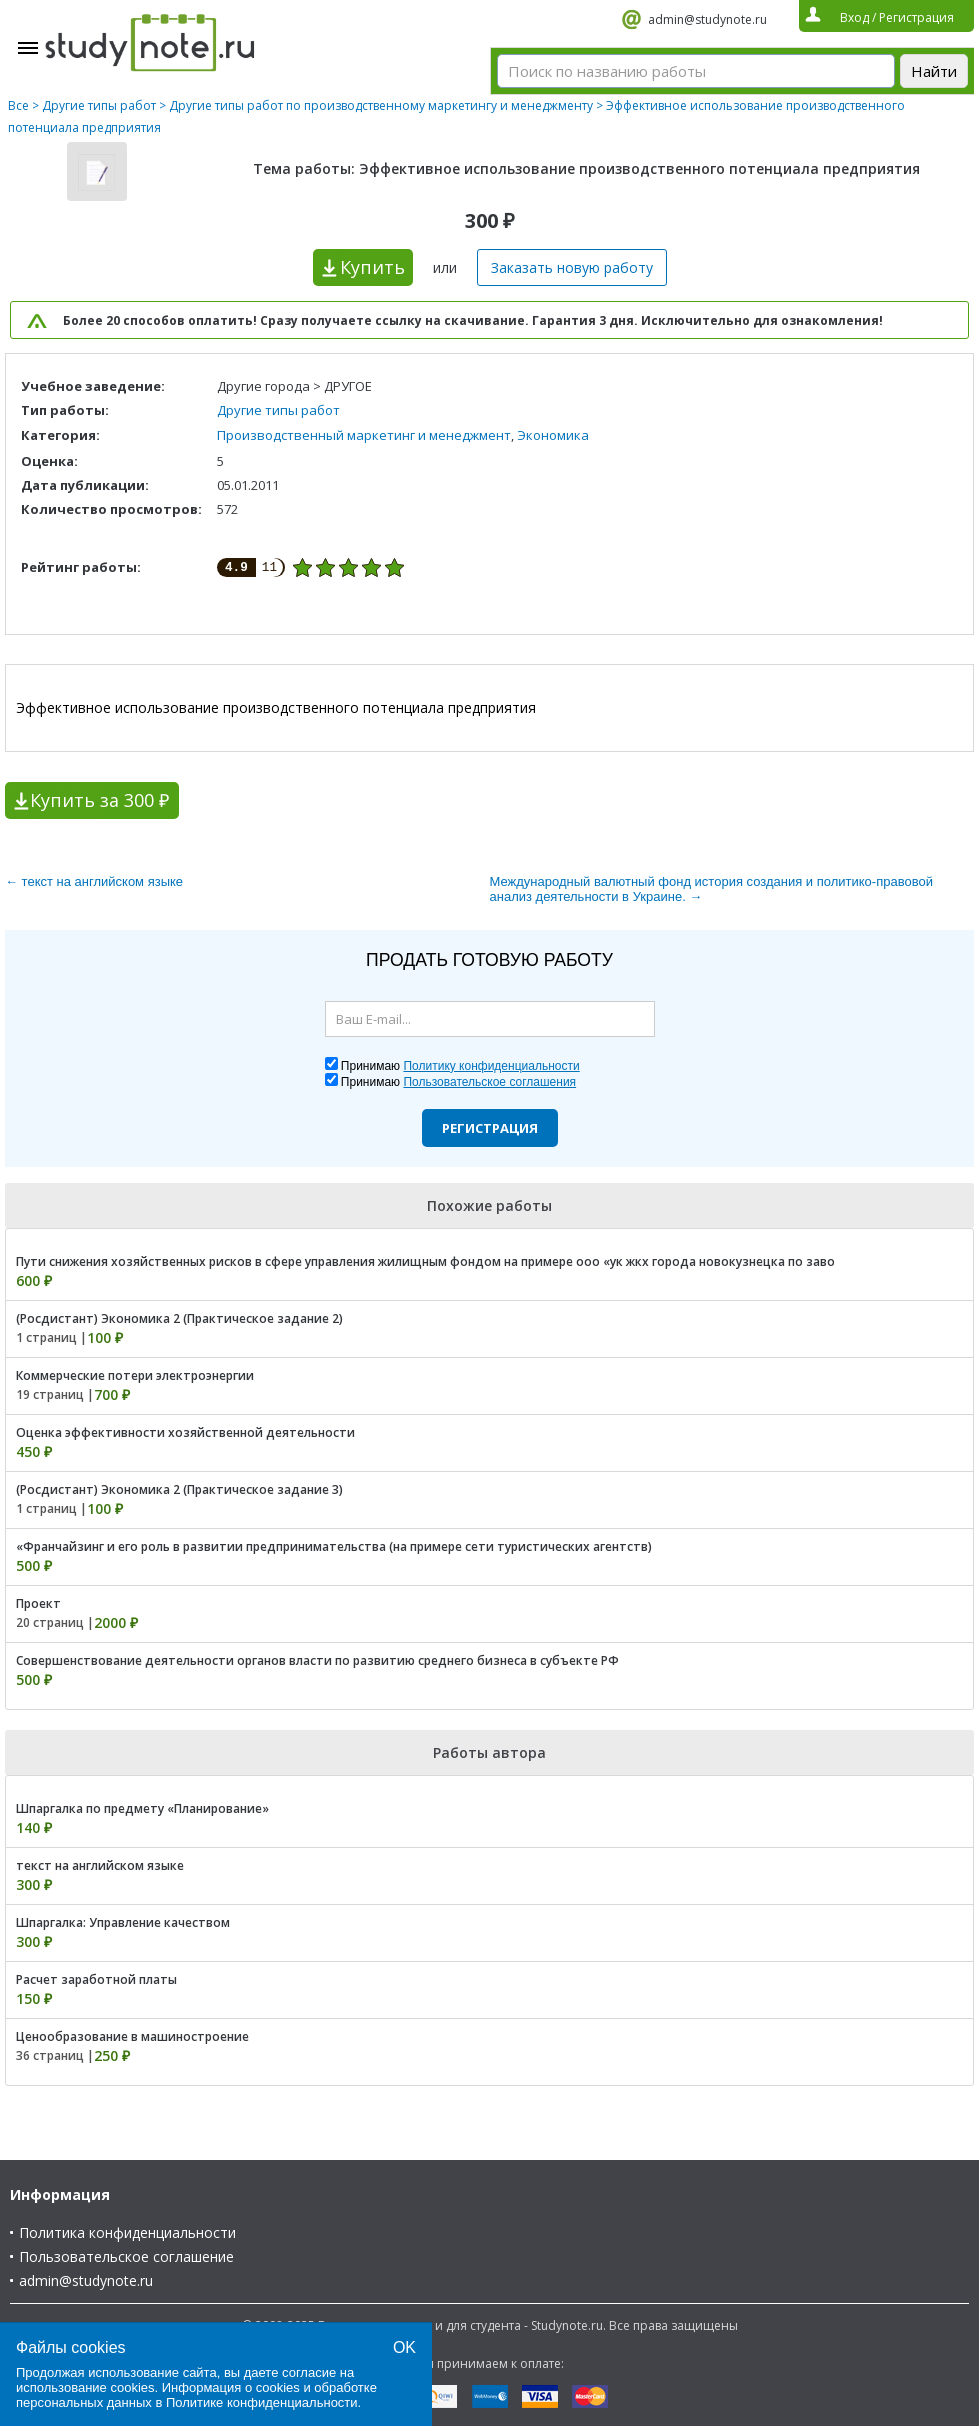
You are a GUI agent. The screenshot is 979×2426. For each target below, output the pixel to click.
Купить (372, 267)
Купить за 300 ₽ (99, 800)
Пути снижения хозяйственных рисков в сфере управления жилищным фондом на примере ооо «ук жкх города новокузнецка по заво (425, 1261)
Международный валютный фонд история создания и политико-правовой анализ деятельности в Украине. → (711, 889)
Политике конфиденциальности (262, 2402)
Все (18, 105)
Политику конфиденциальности (491, 1066)
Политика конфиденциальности (127, 2232)
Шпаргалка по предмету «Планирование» (142, 1808)
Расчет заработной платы (96, 1979)
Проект (38, 1603)
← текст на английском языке (94, 881)
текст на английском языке (100, 1865)
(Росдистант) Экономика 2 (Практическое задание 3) (179, 1489)
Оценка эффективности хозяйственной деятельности (185, 1432)
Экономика (553, 435)
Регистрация (490, 1128)
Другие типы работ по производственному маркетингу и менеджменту (381, 105)
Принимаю (460, 1066)
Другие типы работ (99, 105)
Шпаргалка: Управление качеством (123, 1922)
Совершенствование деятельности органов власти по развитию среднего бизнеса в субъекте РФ (317, 1660)
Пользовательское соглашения (489, 1082)
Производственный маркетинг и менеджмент (364, 435)
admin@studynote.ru (707, 19)
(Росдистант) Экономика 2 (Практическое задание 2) (179, 1318)
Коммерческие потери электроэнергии (135, 1375)
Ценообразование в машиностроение (132, 2036)
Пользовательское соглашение (126, 2256)
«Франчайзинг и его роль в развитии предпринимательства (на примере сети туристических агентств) (334, 1546)
